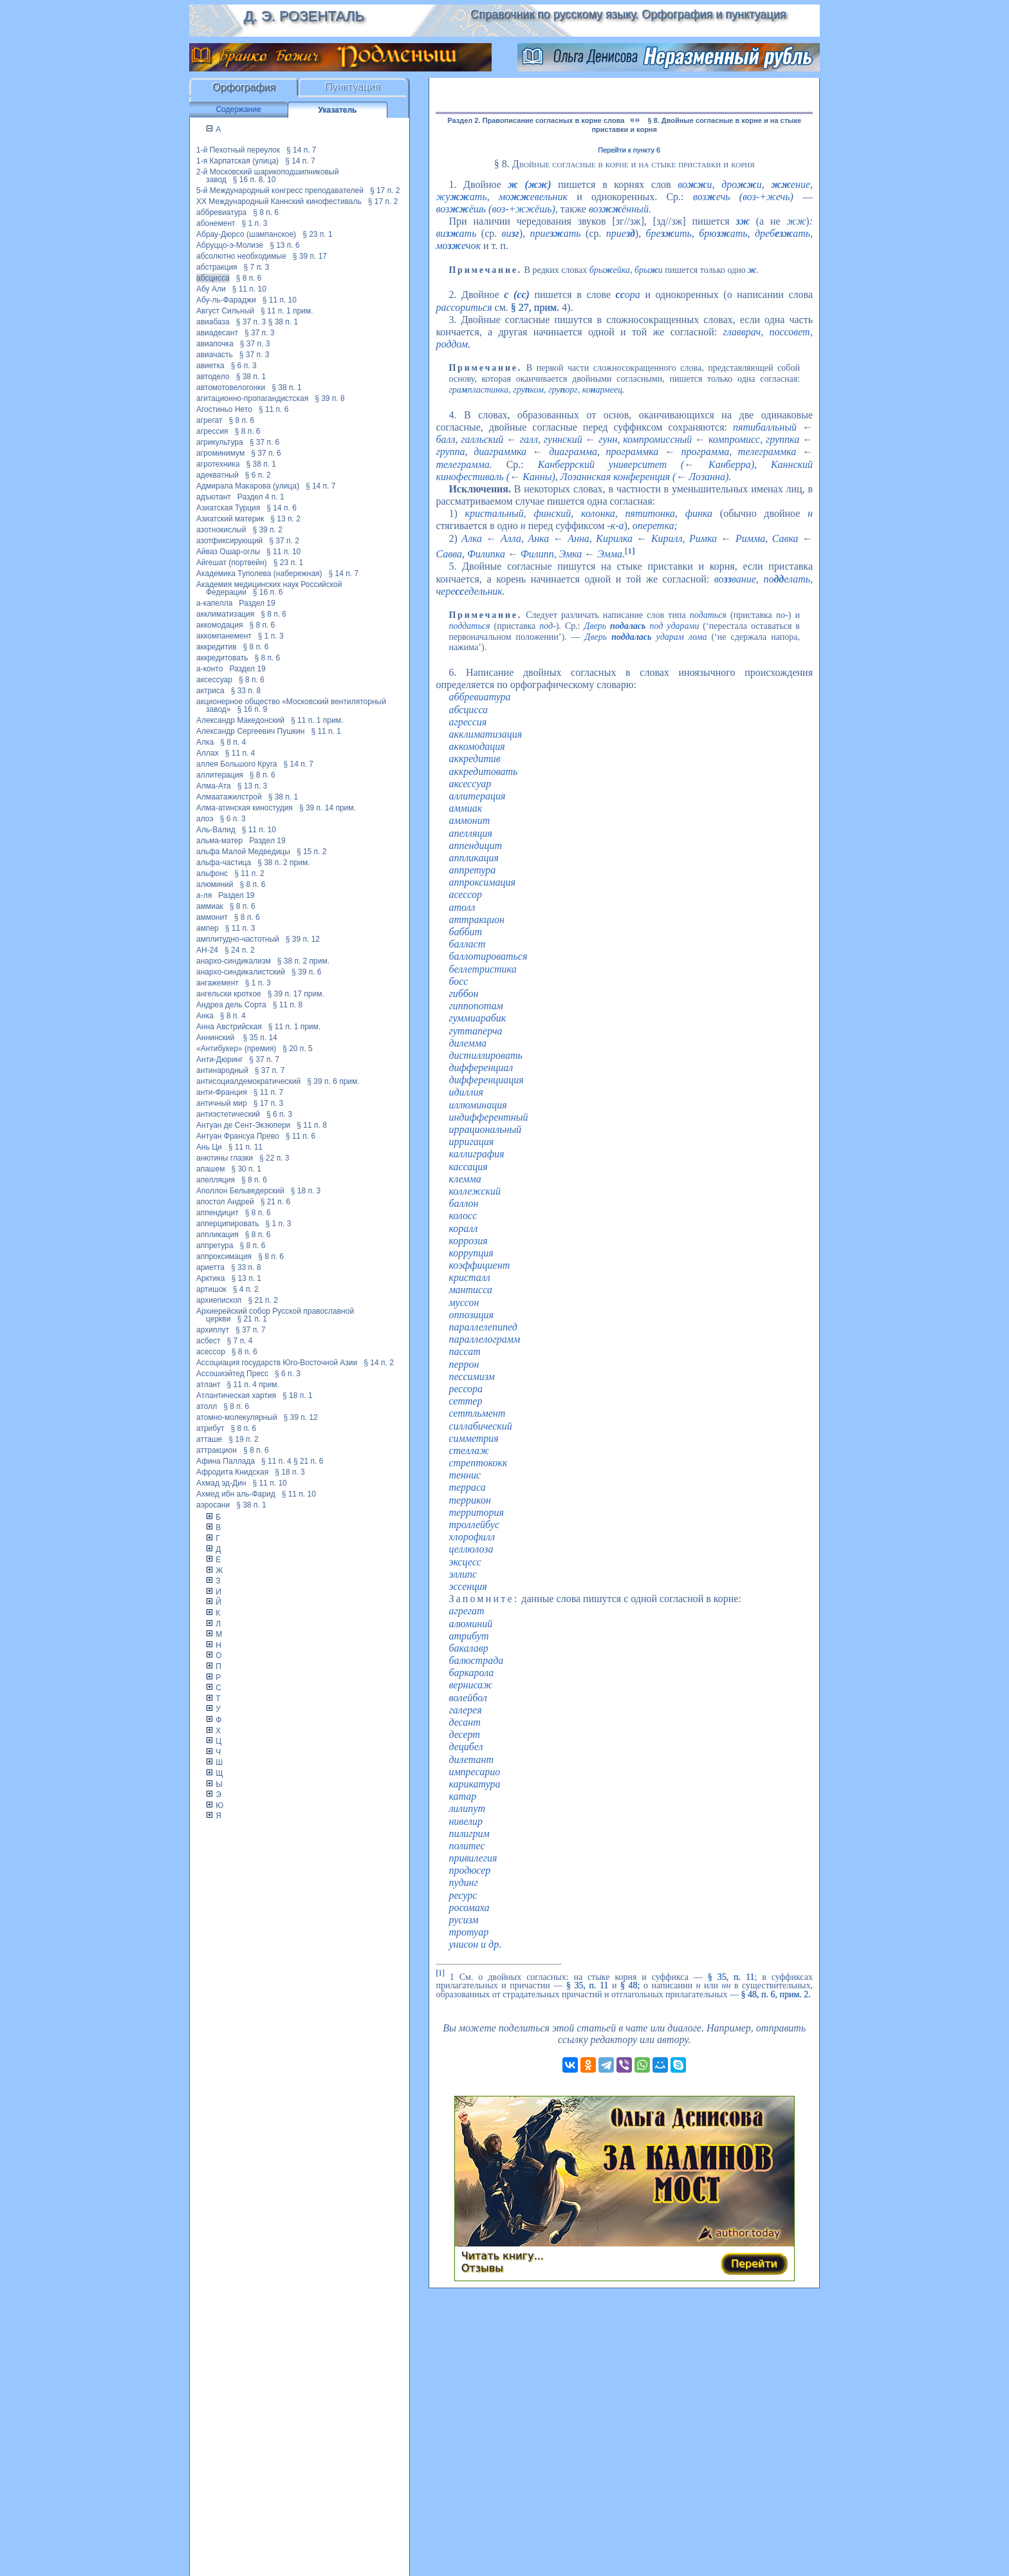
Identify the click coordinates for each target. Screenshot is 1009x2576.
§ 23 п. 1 (317, 234)
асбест (208, 1340)
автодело (213, 376)
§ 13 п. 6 (285, 245)
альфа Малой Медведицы (243, 851)
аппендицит (217, 1212)
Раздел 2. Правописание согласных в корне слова (535, 120)
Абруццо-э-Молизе (229, 245)
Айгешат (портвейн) (231, 562)
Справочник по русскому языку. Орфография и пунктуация (628, 14)
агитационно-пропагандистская (252, 398)
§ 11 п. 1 (326, 731)
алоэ (205, 818)
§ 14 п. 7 (301, 149)
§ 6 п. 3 (244, 365)
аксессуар (214, 679)
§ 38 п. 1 (283, 321)
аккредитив (216, 646)
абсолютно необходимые (241, 256)
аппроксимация (224, 1256)
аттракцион (216, 1450)
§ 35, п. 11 (731, 1976)
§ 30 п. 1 (246, 1168)
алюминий (215, 884)
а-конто (209, 668)
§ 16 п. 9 (252, 709)
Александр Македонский (240, 720)
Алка (205, 742)
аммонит (212, 917)
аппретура (214, 1245)
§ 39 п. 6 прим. (333, 1081)
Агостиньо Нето (224, 409)
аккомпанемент (224, 635)
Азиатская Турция (228, 507)
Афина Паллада (225, 1461)
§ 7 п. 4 (240, 1340)
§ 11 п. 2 (249, 873)
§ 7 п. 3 (257, 267)
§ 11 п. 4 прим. (253, 1384)
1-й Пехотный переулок (238, 149)
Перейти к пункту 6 (629, 150)
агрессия (212, 431)
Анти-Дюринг (219, 1059)
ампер (207, 928)
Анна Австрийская (229, 1026)
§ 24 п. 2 (240, 950)
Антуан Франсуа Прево (237, 1136)
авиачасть (214, 354)
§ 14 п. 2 (379, 1362)
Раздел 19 (257, 603)
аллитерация (219, 774)
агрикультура (219, 442)
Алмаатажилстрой (229, 796)
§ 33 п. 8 (246, 690)
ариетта (210, 1267)
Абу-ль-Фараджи (226, 299)
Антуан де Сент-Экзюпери (243, 1125)
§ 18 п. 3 (306, 1190)
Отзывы (482, 2268)
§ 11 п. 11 (245, 1147)
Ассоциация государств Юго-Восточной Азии (276, 1362)
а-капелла (214, 603)
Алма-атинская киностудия (244, 807)
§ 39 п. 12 (303, 939)
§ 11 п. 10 (249, 289)
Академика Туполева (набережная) (259, 573)
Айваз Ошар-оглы (228, 551)
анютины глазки (224, 1157)
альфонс (212, 873)
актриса (210, 690)
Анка (205, 1015)
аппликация (217, 1234)
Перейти (754, 2263)
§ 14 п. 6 (281, 507)
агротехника (217, 464)
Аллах (207, 753)
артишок (211, 1289)
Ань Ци (209, 1147)
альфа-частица (223, 862)
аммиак (209, 906)
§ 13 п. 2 (285, 518)
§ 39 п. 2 (267, 529)
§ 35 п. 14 (260, 1037)
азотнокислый (221, 529)
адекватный (217, 475)
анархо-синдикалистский (240, 971)
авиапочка (215, 343)
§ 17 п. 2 (385, 190)
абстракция (216, 267)
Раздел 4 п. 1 (260, 496)
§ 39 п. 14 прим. (327, 807)
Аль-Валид (216, 829)
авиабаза (213, 321)
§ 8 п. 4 (233, 742)
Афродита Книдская (232, 1472)
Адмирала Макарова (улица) (247, 485)
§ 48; (630, 1985)
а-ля (204, 895)
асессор (210, 1351)
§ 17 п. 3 (269, 1103)
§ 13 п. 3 (252, 785)
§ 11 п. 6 (274, 409)
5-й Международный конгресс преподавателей (280, 190)
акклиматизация (225, 614)
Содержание (238, 109)
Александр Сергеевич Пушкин (250, 731)
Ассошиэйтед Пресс (232, 1373)
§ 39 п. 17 (310, 256)
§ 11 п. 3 (240, 928)
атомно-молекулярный (236, 1417)
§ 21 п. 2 (263, 1300)
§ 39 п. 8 (330, 398)
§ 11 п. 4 (240, 753)
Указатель (338, 110)
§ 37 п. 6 (265, 442)
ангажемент (217, 982)
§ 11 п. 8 (288, 1004)
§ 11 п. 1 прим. (287, 310)
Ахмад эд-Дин (221, 1483)
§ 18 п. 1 (297, 1395)
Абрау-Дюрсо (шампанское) (246, 234)
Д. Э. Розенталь (303, 16)
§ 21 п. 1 (252, 1318)
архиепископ (218, 1300)
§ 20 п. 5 (297, 1048)
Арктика (210, 1278)
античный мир (221, 1103)
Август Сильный (225, 310)
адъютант (213, 496)
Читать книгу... (502, 2256)
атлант (208, 1384)
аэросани (213, 1504)
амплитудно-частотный (237, 939)
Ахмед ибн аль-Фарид (235, 1493)
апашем (210, 1168)
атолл (206, 1406)
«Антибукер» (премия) (236, 1048)
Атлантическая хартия (236, 1395)
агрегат (209, 420)
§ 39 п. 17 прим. (296, 993)
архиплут (212, 1329)
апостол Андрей (225, 1201)
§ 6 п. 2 (258, 475)
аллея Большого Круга (236, 764)
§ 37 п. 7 (264, 1059)
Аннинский (216, 1037)
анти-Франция (221, 1092)
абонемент (216, 223)
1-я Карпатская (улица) (237, 160)
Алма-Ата (213, 785)
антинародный (222, 1070)
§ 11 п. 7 (269, 1092)
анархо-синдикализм (233, 961)
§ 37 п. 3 (251, 321)
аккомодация (219, 625)
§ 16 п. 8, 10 (254, 179)
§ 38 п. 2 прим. (283, 862)
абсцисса (213, 278)
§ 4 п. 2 (246, 1289)
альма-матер (219, 840)
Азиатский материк (230, 518)
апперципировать (227, 1223)
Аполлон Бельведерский (240, 1190)
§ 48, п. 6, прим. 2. (776, 1994)
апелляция (215, 1179)
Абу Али (211, 289)
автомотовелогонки (230, 387)
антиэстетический (228, 1114)
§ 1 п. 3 (255, 223)
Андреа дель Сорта (231, 1004)
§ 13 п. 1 (246, 1278)
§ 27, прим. (535, 307)
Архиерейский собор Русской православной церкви (275, 1315)
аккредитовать (222, 657)
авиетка (210, 365)
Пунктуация (353, 87)
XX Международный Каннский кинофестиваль (279, 201)
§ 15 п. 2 (312, 851)
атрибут (210, 1428)
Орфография (243, 87)
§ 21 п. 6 (276, 1201)
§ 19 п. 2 (243, 1439)
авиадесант (217, 332)
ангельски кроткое (228, 993)
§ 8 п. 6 (266, 212)
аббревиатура (221, 212)
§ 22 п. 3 (274, 1157)
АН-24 (207, 950)
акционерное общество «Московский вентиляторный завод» (291, 705)
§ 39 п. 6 (307, 971)
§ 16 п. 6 (268, 592)
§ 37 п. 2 (284, 540)
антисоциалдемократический (248, 1081)
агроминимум (220, 453)
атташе (209, 1439)
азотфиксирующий (229, 540)
